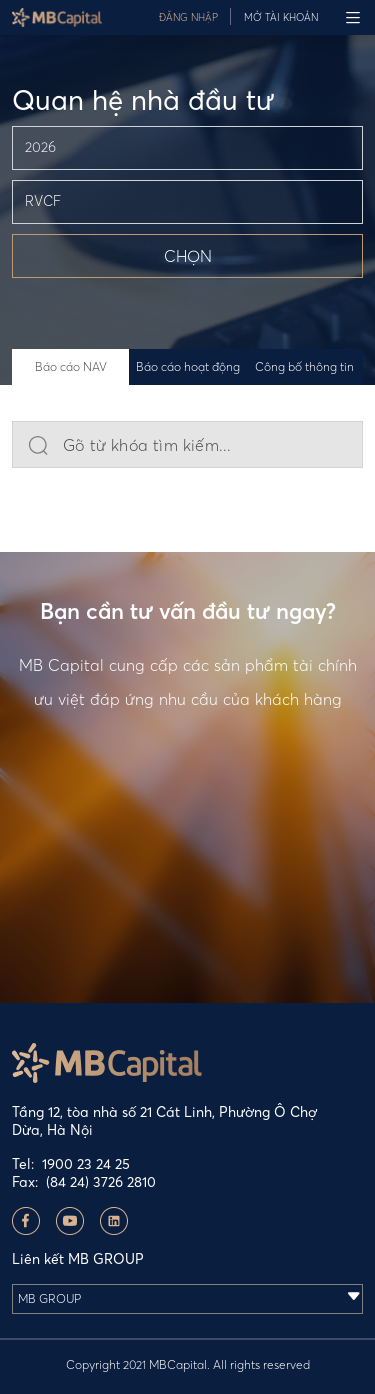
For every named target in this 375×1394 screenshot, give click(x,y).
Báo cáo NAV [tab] (71, 366)
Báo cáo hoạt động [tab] (188, 366)
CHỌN (188, 256)
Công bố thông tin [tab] (304, 366)
